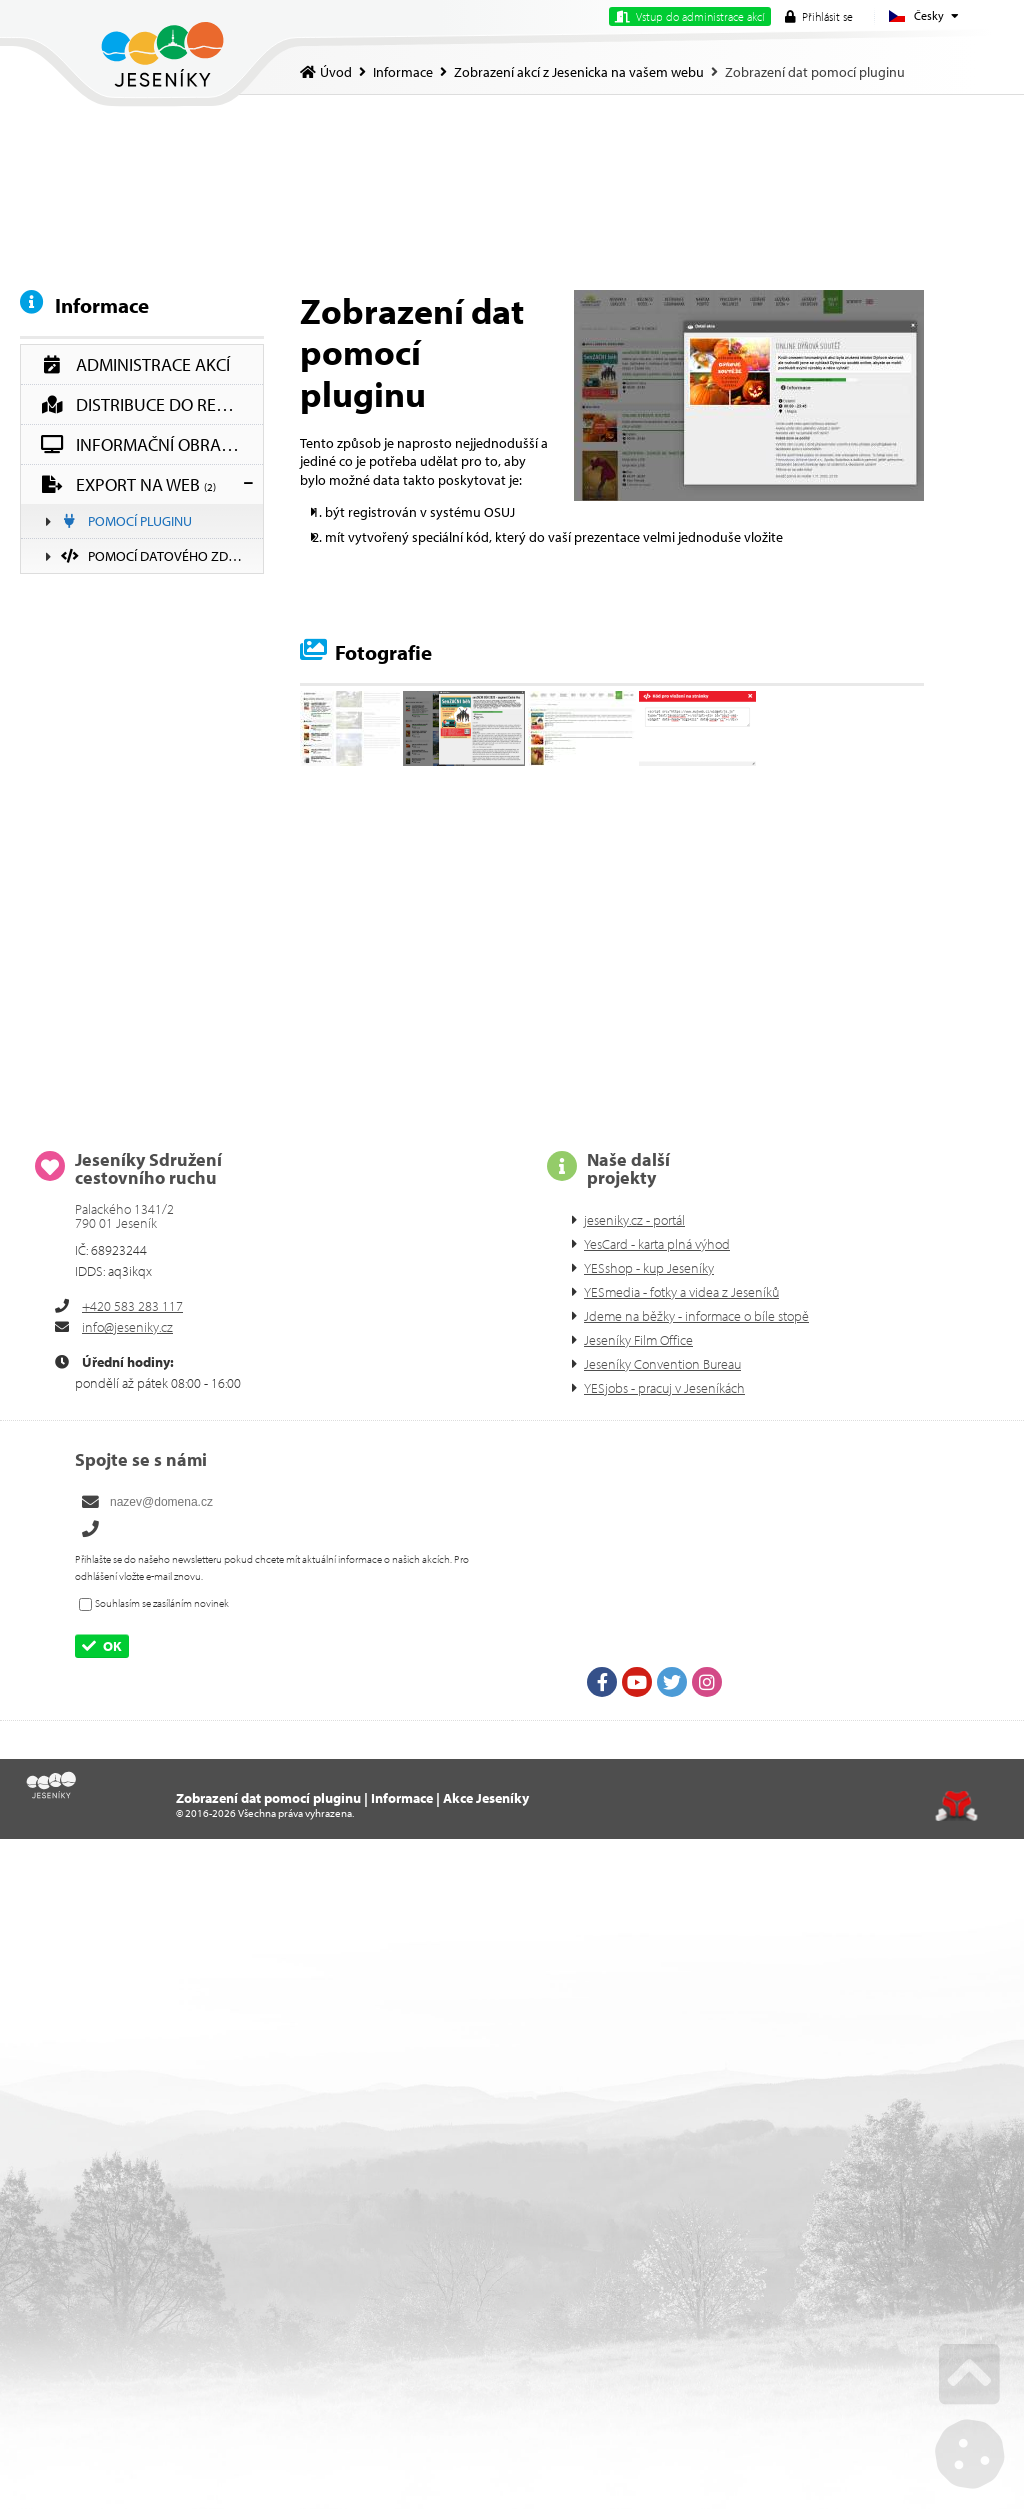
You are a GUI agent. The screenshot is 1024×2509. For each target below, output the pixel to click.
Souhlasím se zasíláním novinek (162, 1603)
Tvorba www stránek (956, 1806)
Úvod (162, 54)
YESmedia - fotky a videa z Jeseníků (681, 1292)
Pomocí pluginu (126, 521)
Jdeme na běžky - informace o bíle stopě (696, 1316)
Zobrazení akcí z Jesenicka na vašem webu (579, 72)
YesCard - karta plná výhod (657, 1244)
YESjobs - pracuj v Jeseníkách (664, 1388)
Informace (403, 72)
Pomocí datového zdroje (159, 556)
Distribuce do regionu (152, 404)
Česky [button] (929, 15)
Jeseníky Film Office (638, 1340)
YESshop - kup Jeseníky (649, 1268)
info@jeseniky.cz (127, 1327)
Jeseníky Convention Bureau (662, 1364)
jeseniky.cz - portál (634, 1220)
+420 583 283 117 (132, 1306)
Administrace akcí (135, 364)
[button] (819, 16)
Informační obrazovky (152, 444)
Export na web (128, 484)
